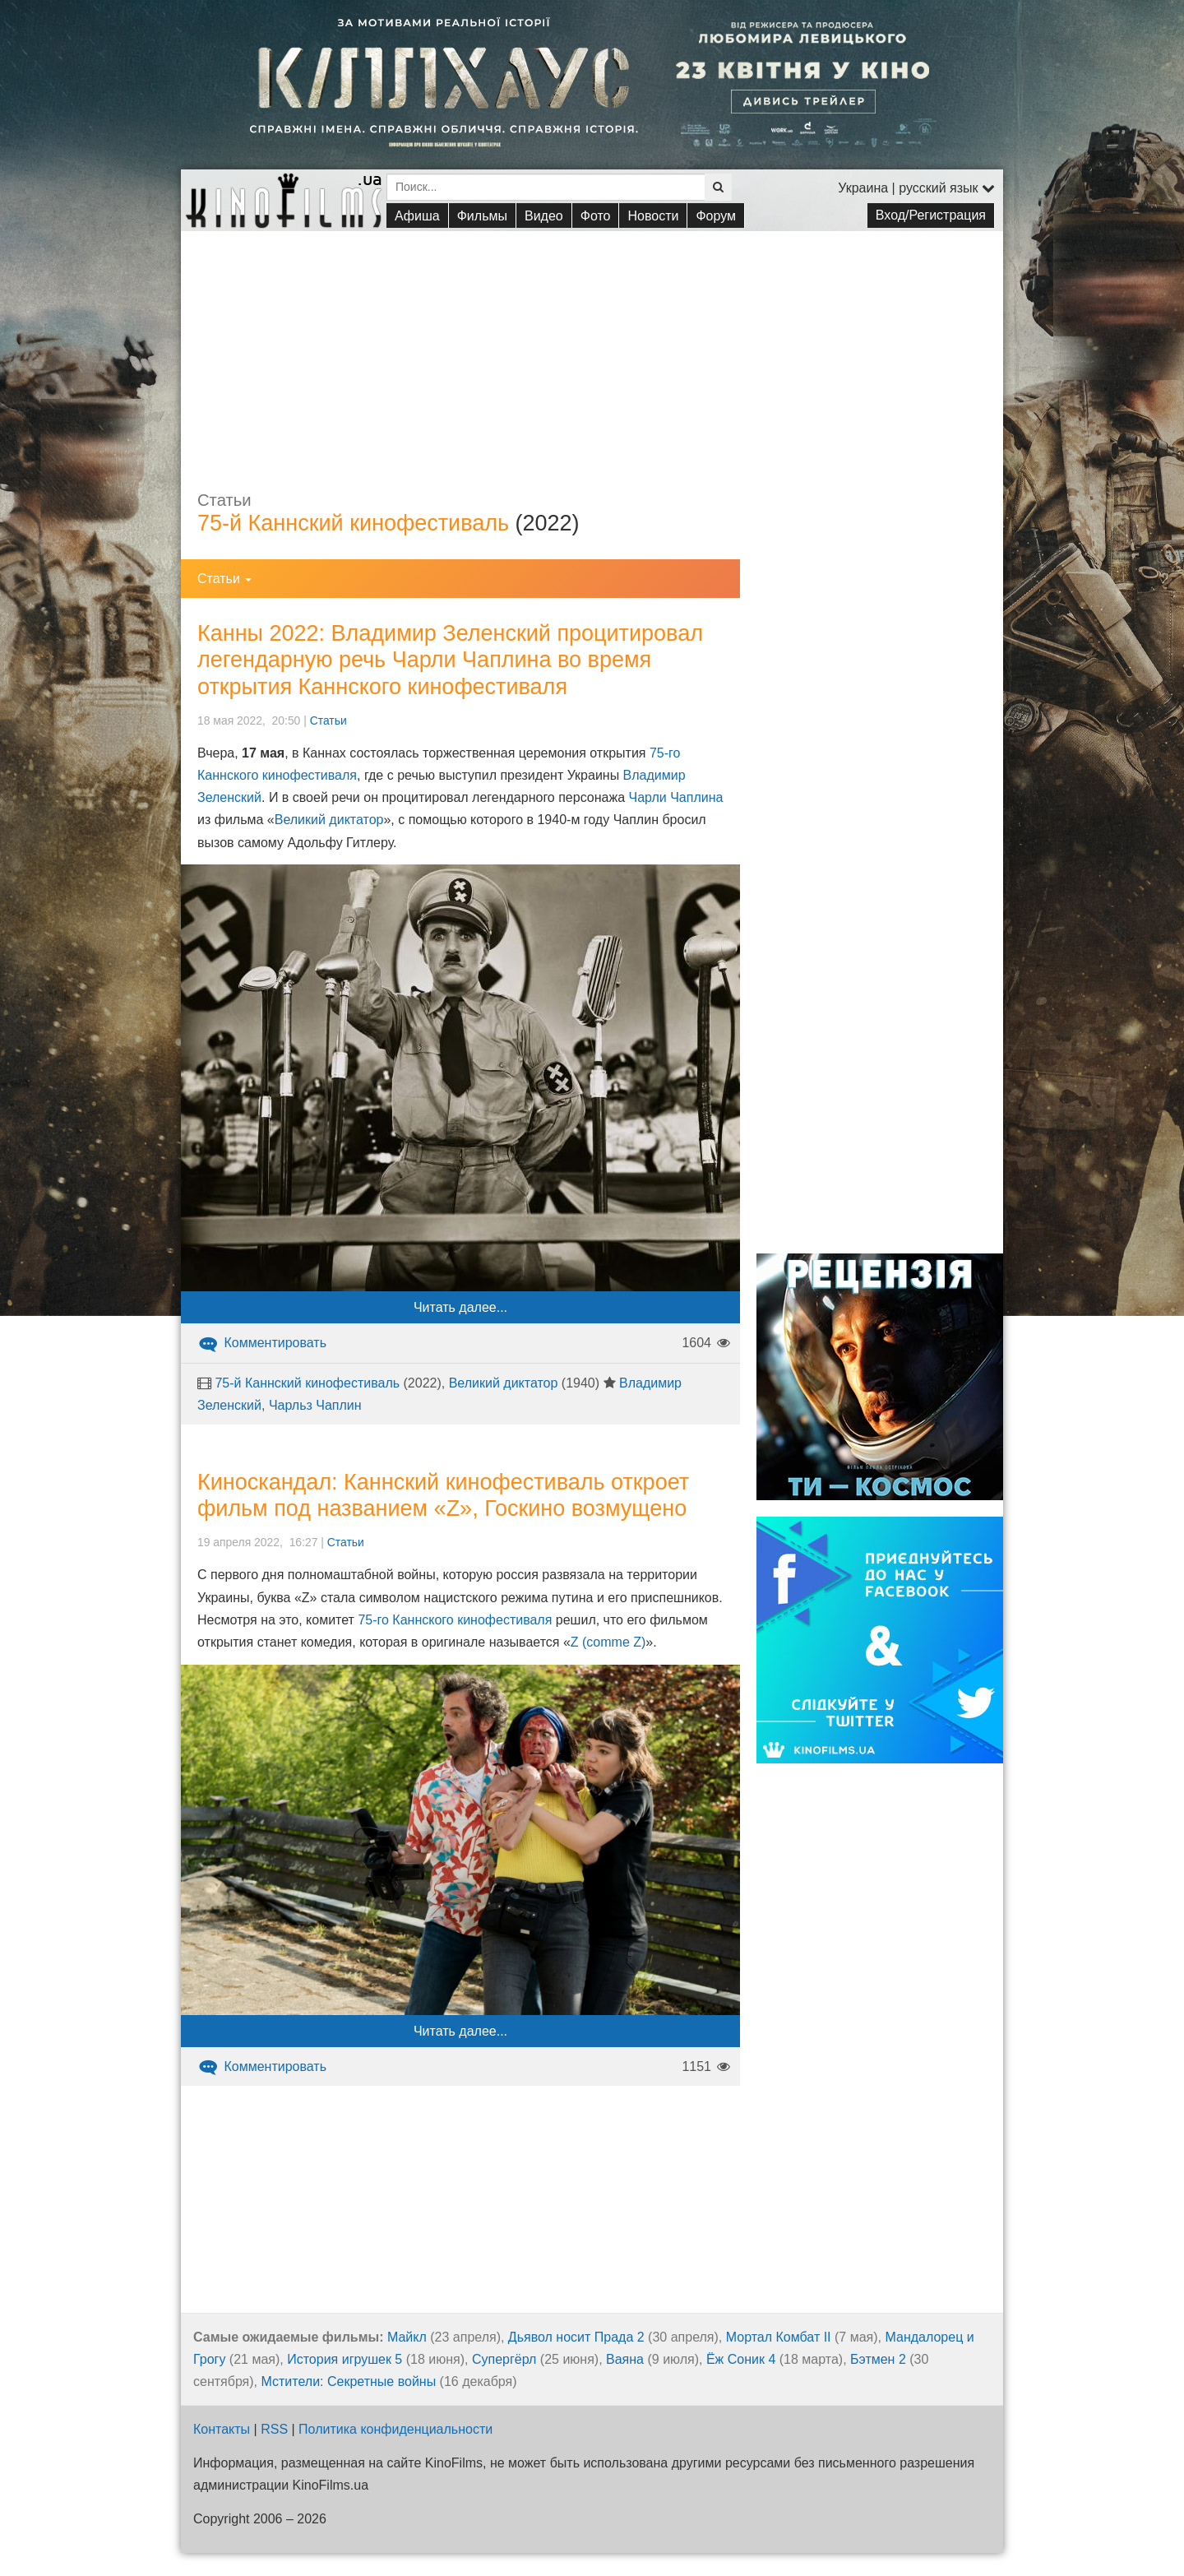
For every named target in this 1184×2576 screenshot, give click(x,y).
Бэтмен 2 (878, 2359)
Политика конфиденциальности (395, 2429)
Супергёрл (504, 2359)
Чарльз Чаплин (315, 1405)
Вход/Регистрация (931, 215)
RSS (274, 2429)
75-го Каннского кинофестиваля (455, 1620)
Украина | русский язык (916, 188)
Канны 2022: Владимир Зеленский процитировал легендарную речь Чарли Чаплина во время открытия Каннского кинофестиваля (450, 660)
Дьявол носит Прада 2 (576, 2337)
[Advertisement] (592, 346)
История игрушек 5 (344, 2359)
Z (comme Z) (608, 1642)
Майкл (407, 2337)
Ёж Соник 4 (740, 2359)
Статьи (328, 720)
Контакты (221, 2429)
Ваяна (625, 2359)
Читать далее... (460, 1307)
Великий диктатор (329, 820)
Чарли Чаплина (676, 797)
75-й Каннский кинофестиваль (353, 523)
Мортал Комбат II (778, 2337)
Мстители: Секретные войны (349, 2381)
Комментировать (261, 1343)
